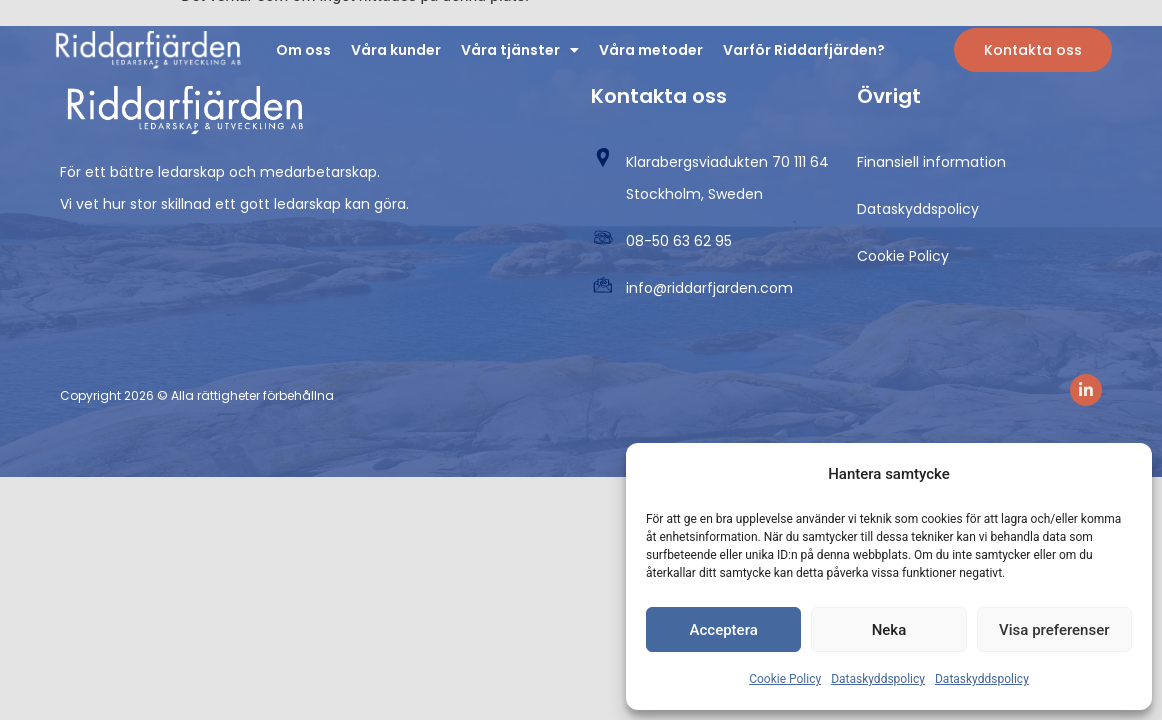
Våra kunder (396, 50)
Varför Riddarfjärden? (804, 50)
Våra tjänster (520, 50)
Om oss (303, 50)
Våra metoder (651, 50)
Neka (889, 630)
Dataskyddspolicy (878, 679)
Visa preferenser (1054, 630)
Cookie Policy (785, 679)
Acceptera (724, 630)
